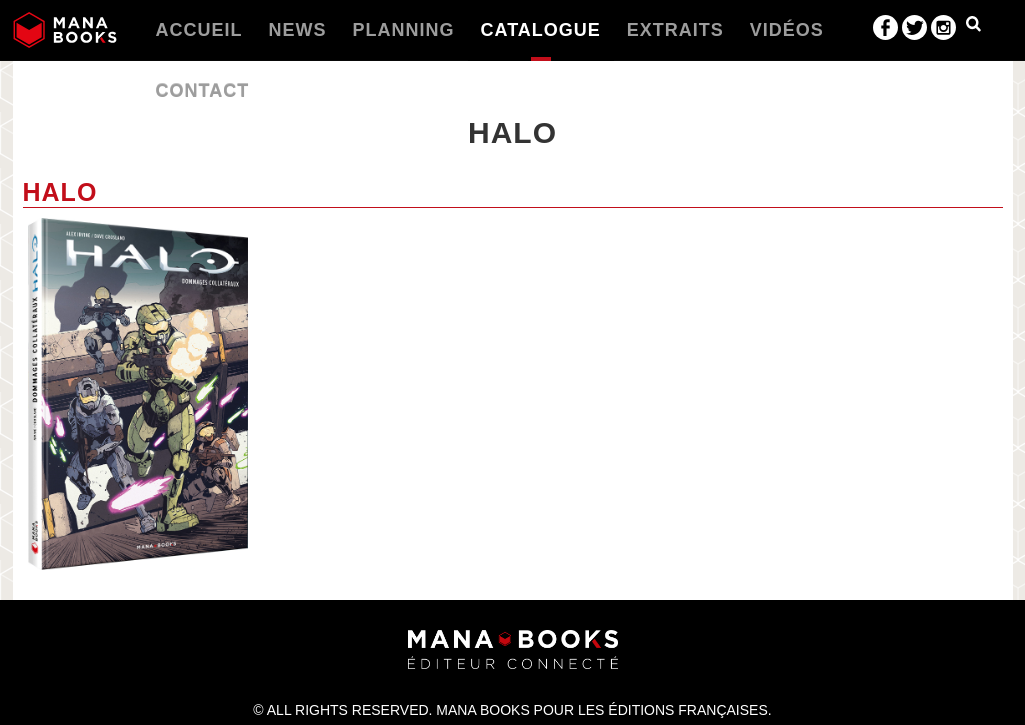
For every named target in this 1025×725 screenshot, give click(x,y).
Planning (404, 30)
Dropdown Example (973, 28)
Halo (60, 192)
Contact (203, 91)
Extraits (675, 30)
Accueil (199, 30)
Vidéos (787, 30)
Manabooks (65, 30)
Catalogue (541, 30)
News (298, 30)
